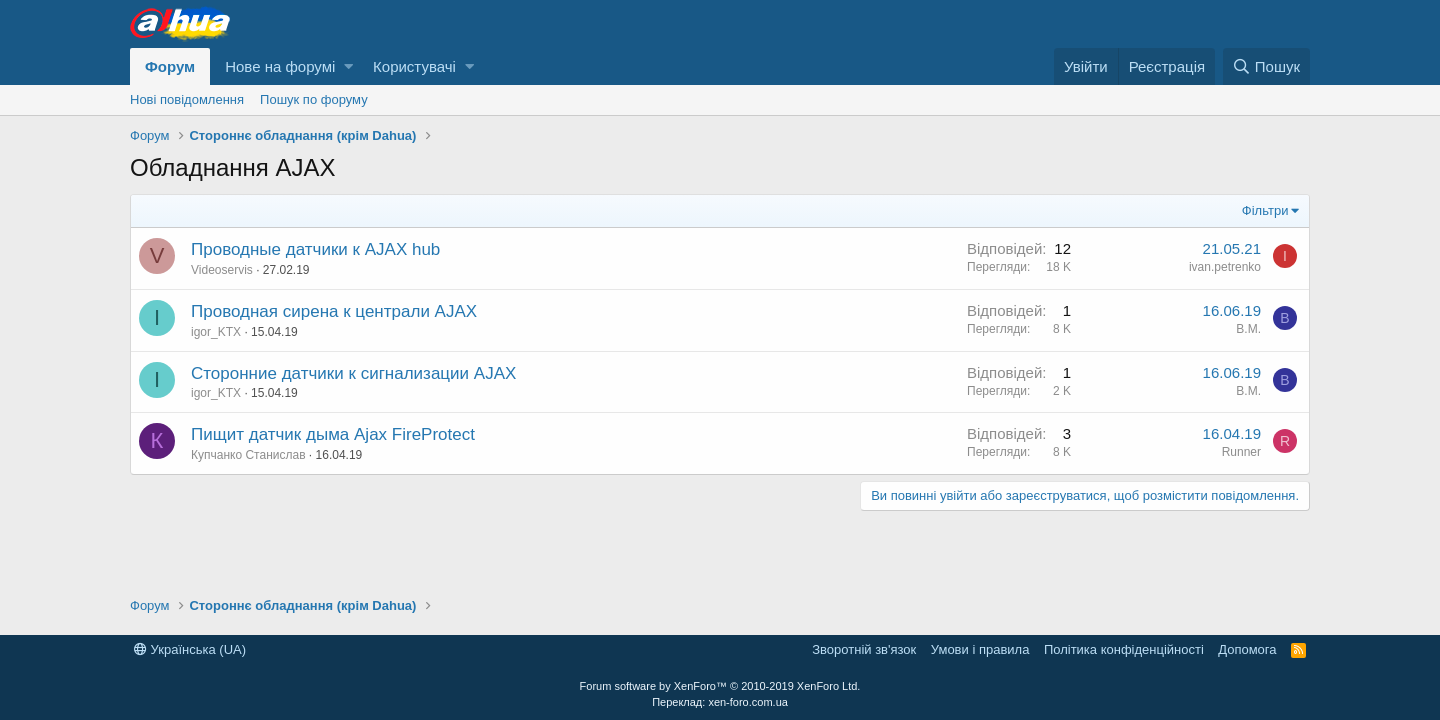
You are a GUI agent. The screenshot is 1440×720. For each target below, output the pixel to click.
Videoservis (222, 270)
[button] (348, 66)
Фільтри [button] (1265, 210)
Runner (1241, 452)
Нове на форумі (280, 66)
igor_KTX (216, 332)
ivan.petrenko (1225, 267)
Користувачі (414, 66)
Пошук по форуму (314, 99)
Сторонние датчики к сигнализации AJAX (353, 373)
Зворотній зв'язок (864, 649)
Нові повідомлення (187, 99)
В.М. (1248, 329)
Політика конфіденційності (1124, 649)
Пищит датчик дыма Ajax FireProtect (333, 434)
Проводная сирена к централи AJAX (334, 311)
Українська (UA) (190, 649)
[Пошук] (1266, 66)
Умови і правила (980, 649)
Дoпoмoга (1247, 649)
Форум (170, 66)
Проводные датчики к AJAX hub (315, 249)
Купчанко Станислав (248, 455)
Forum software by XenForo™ (720, 686)
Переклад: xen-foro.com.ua (720, 702)
